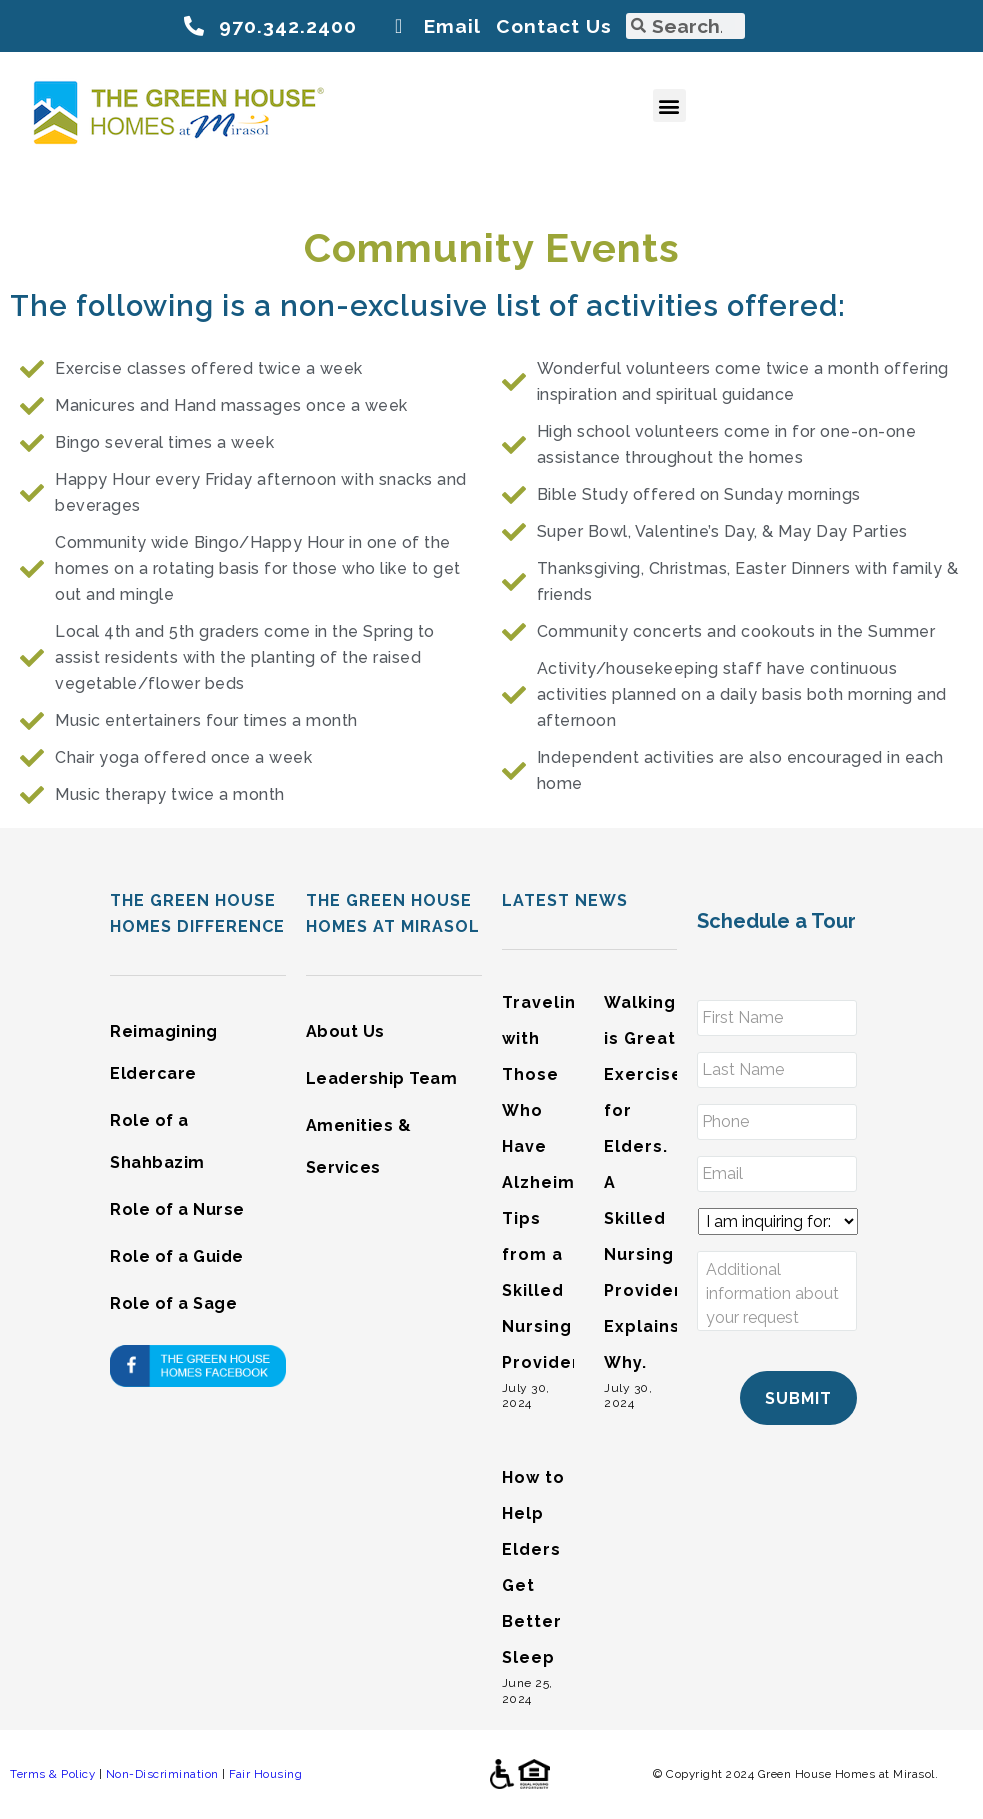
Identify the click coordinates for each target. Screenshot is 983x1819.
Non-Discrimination (162, 1774)
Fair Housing (265, 1774)
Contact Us (554, 26)
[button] (670, 105)
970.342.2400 (288, 26)
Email (452, 26)
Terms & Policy (52, 1774)
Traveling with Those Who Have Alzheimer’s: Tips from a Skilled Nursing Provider (557, 1182)
